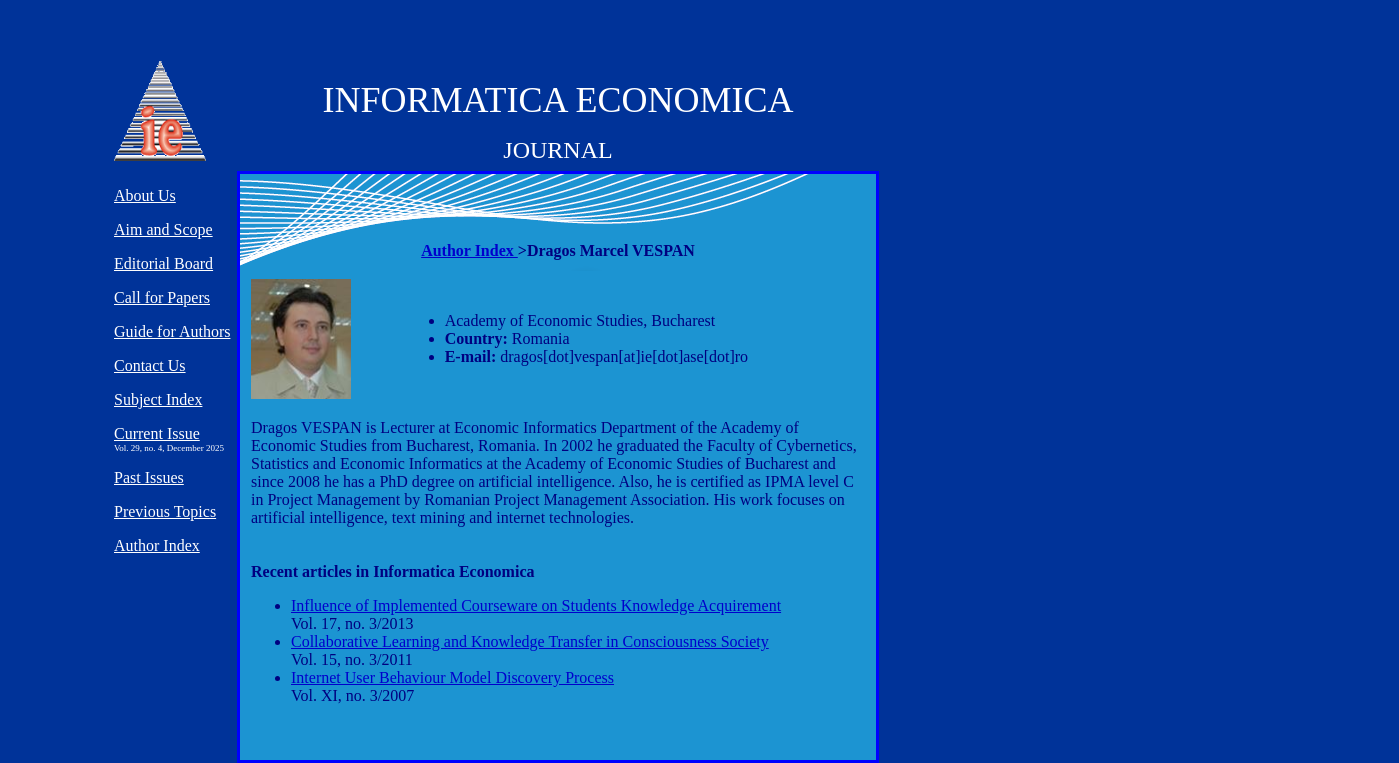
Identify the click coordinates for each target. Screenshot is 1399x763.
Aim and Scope (163, 229)
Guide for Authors (172, 331)
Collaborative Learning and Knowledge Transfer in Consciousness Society (530, 641)
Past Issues (149, 477)
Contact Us (150, 365)
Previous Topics (165, 511)
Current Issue (157, 433)
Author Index (469, 250)
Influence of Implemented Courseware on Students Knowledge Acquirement (536, 605)
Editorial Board (163, 263)
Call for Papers (162, 297)
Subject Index (158, 399)
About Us (145, 195)
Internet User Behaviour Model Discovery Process (452, 677)
